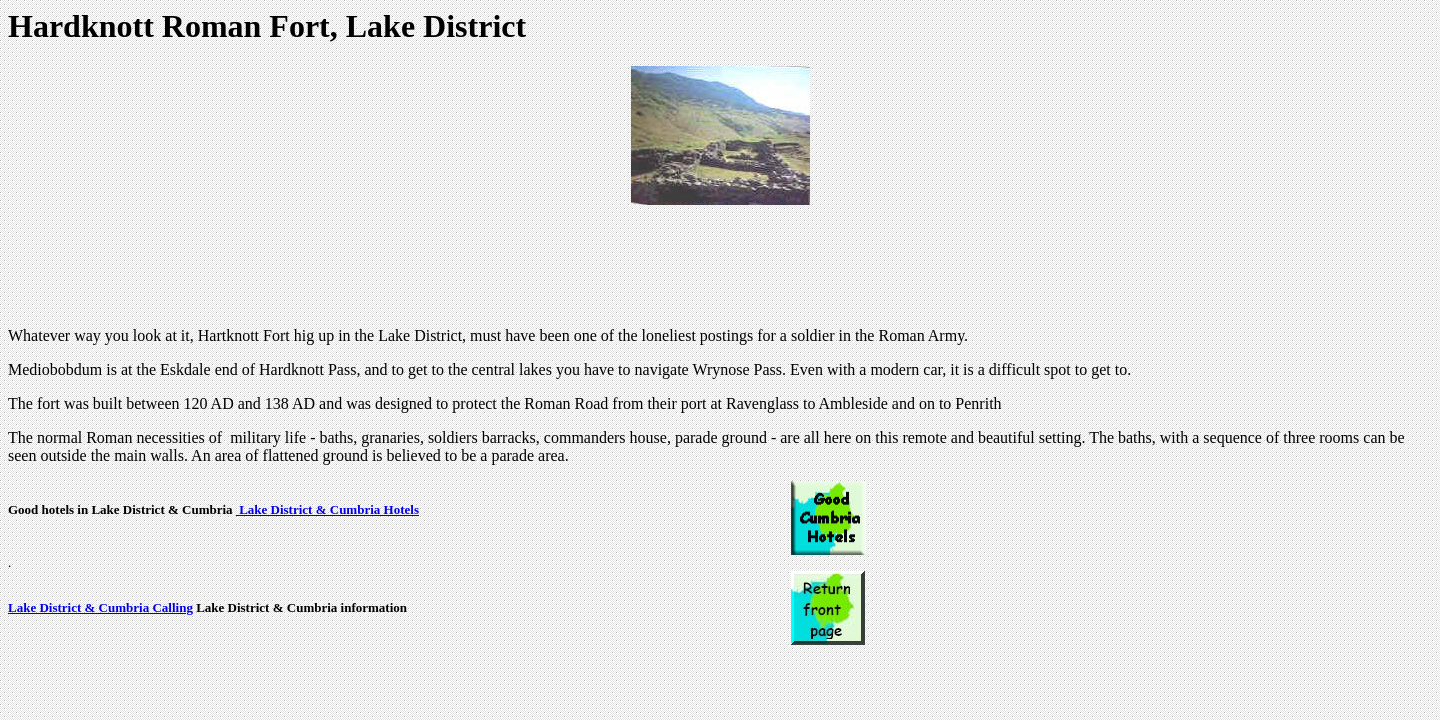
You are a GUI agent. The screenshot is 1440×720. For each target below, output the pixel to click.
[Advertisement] (720, 266)
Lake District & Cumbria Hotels (327, 509)
